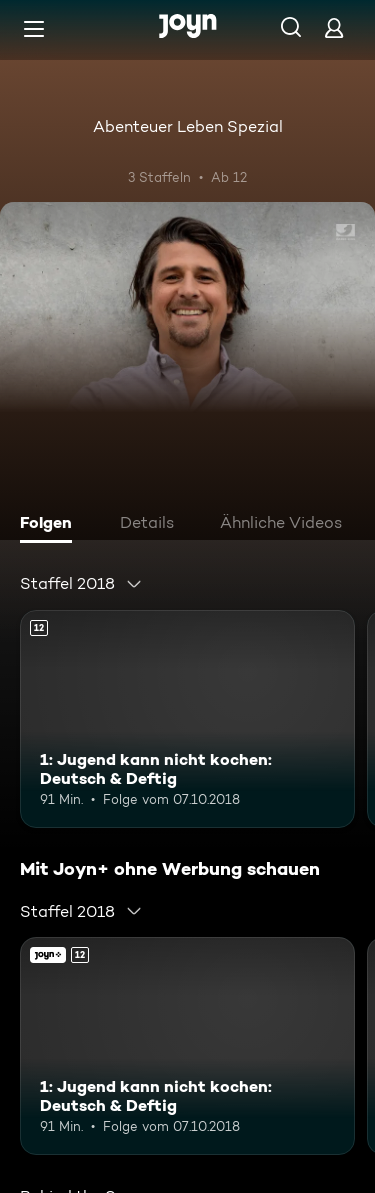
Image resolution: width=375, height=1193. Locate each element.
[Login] (334, 27)
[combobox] (81, 584)
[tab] (51, 525)
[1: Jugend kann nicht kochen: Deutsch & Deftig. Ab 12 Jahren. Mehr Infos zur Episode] (187, 719)
